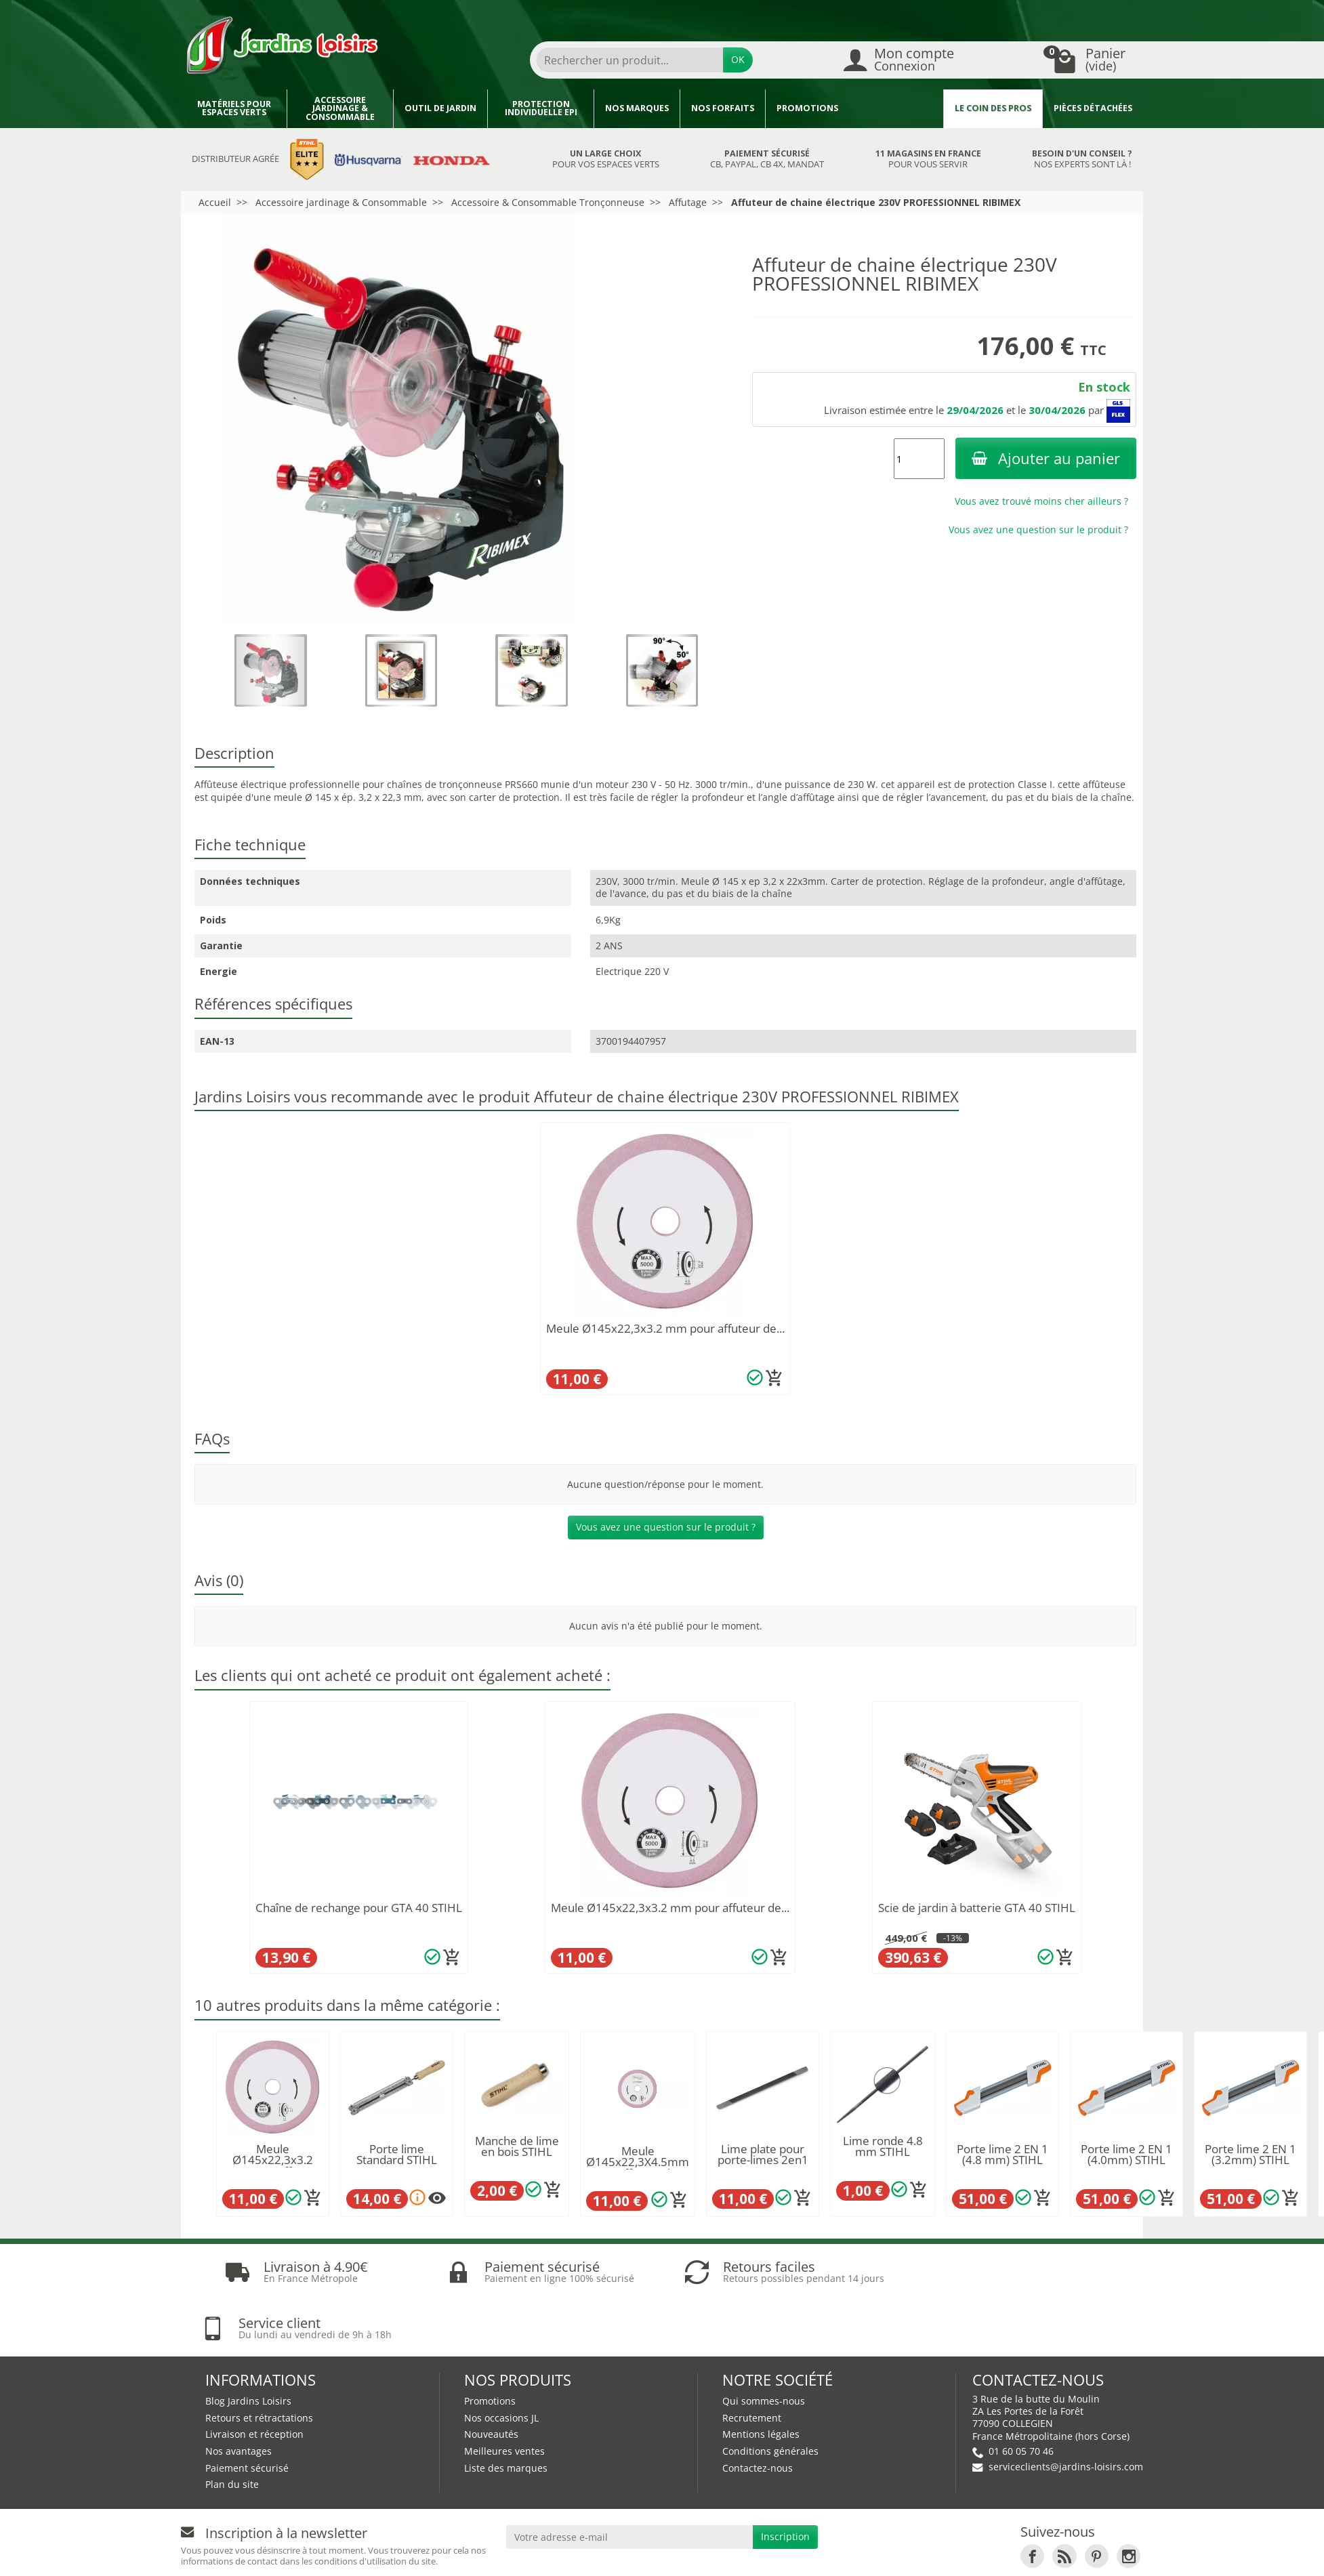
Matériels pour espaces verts (234, 108)
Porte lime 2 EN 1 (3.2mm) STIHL (1250, 2154)
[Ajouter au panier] (774, 1378)
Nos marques (637, 108)
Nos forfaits (722, 108)
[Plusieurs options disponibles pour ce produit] (437, 2198)
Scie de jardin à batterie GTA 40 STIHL (976, 1907)
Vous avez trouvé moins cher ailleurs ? (1041, 501)
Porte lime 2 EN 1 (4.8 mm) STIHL (1002, 2154)
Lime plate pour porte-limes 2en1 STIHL (763, 2160)
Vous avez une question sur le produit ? (1038, 529)
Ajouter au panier (1046, 458)
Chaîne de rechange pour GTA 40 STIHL (358, 1907)
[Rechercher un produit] (629, 59)
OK (738, 59)
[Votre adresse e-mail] (629, 2481)
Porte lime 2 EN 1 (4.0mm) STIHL (1126, 2154)
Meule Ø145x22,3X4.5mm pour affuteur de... (637, 2162)
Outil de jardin (440, 108)
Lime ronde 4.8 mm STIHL (883, 2146)
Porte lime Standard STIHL (396, 2154)
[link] (1032, 2500)
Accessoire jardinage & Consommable (340, 108)
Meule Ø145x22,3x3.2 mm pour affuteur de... (665, 1328)
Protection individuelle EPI (541, 108)
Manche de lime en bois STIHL (517, 2146)
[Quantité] (919, 458)
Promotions (807, 108)
